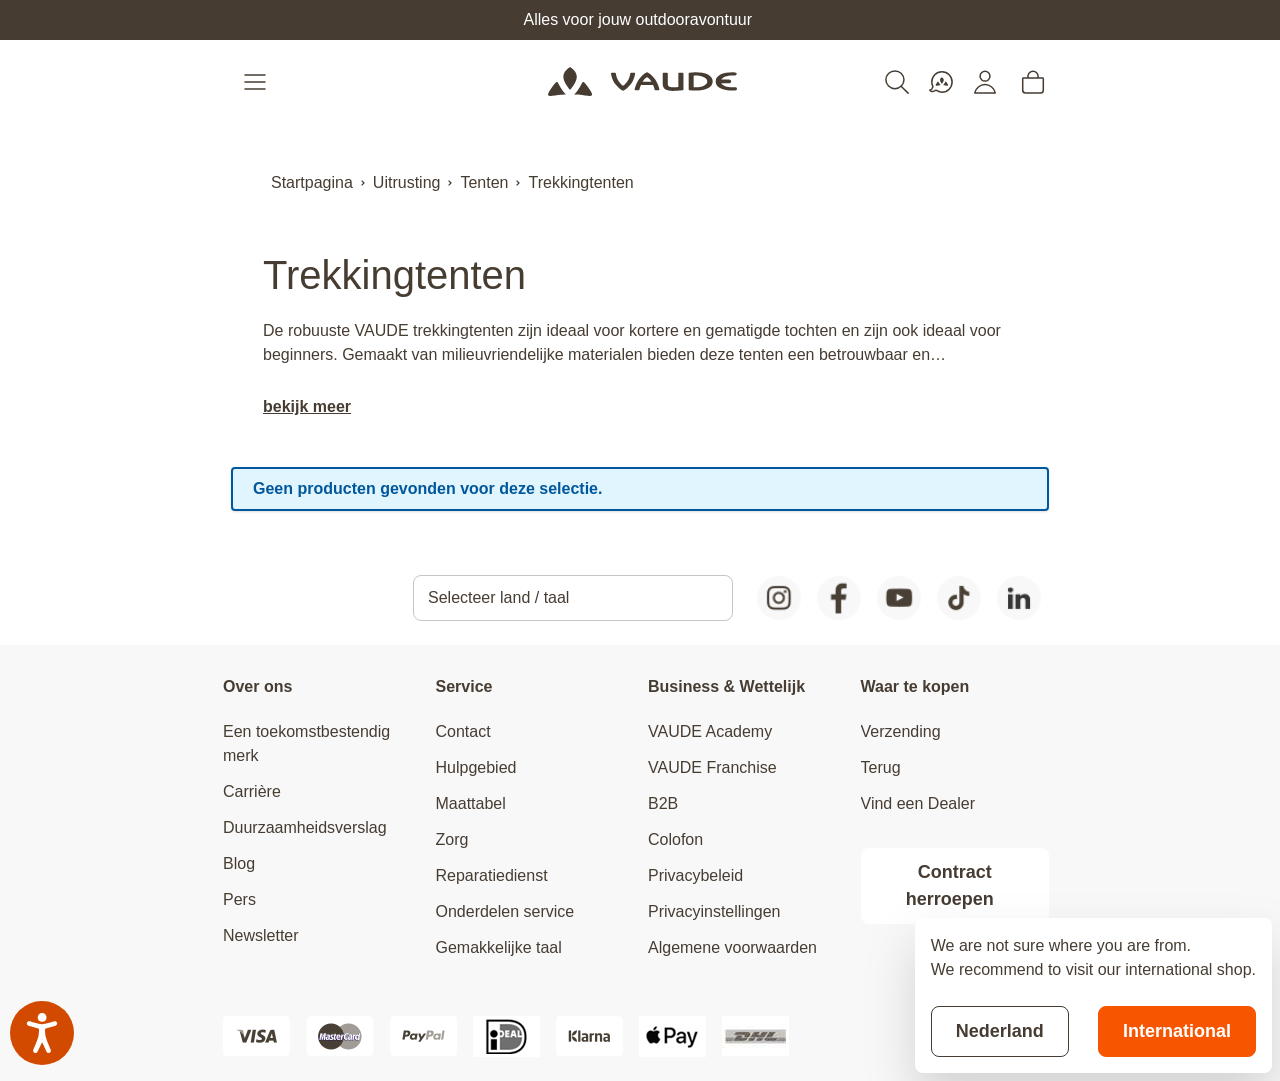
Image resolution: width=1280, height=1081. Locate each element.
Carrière (252, 791)
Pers (239, 899)
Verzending (901, 731)
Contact (463, 731)
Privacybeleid (695, 875)
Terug (881, 767)
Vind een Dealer (918, 803)
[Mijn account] (985, 82)
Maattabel (471, 803)
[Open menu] (257, 82)
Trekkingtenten (580, 182)
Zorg (452, 839)
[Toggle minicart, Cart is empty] (1033, 82)
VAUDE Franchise (712, 767)
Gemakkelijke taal (499, 947)
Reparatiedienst (492, 875)
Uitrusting (407, 182)
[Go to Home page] (642, 82)
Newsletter (261, 935)
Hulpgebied (476, 767)
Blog (239, 863)
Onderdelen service (505, 911)
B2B (663, 803)
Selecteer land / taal (498, 597)
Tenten (484, 182)
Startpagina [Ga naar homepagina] (312, 182)
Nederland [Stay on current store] (1000, 1031)
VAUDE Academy (710, 731)
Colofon (675, 839)
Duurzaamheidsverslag (305, 827)
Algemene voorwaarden (732, 947)
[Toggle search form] (897, 82)
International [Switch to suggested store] (1177, 1031)
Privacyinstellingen (714, 911)
